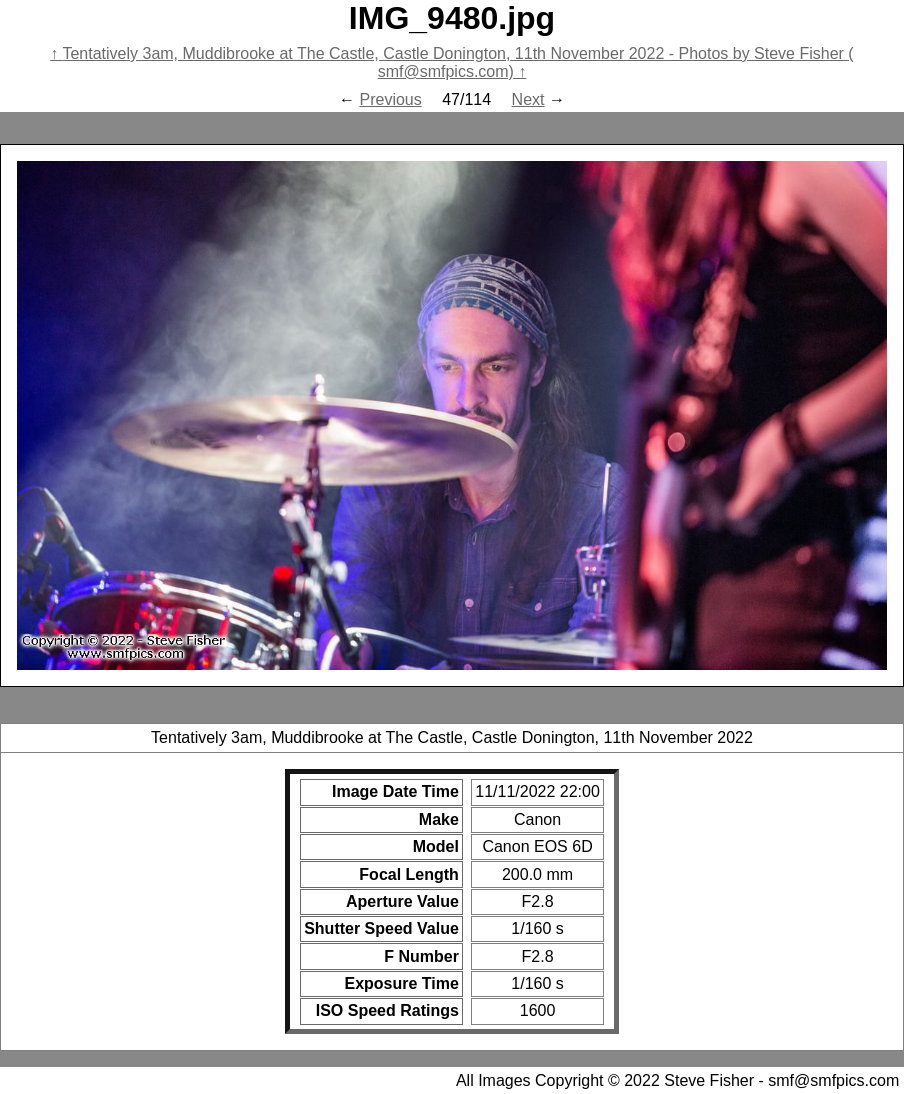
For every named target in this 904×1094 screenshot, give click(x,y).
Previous (390, 99)
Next (528, 99)
